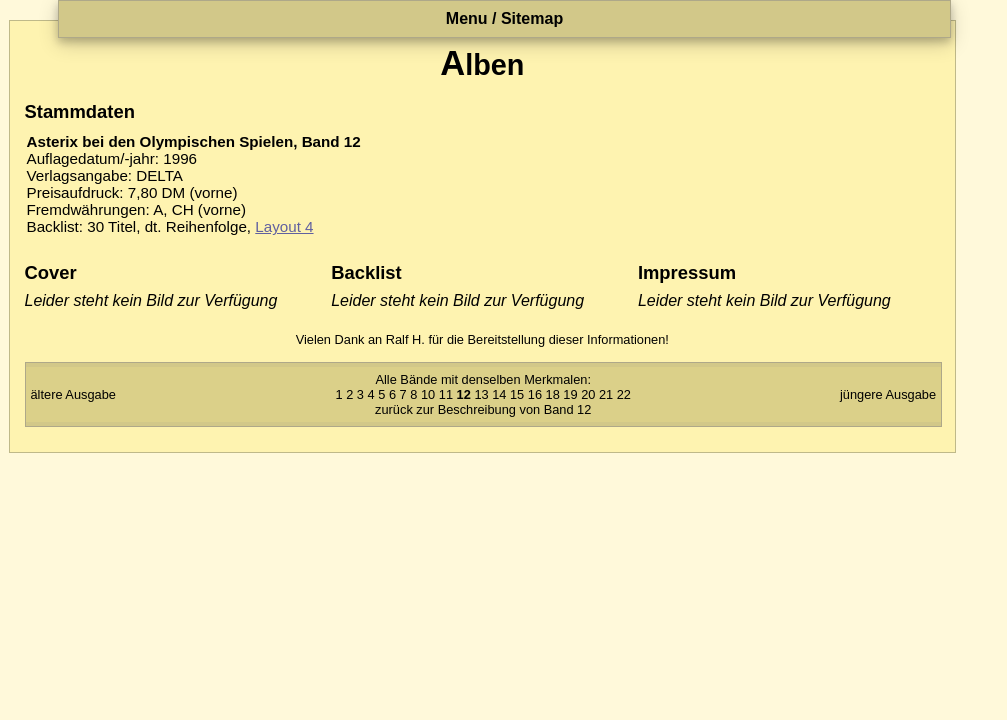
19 (570, 394)
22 (624, 394)
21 (606, 394)
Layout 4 (284, 226)
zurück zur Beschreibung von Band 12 (483, 409)
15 (517, 394)
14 (499, 394)
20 (588, 394)
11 (446, 394)
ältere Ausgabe (73, 394)
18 (553, 394)
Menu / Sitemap (504, 18)
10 (428, 394)
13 (481, 394)
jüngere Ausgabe (888, 394)
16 (535, 394)
